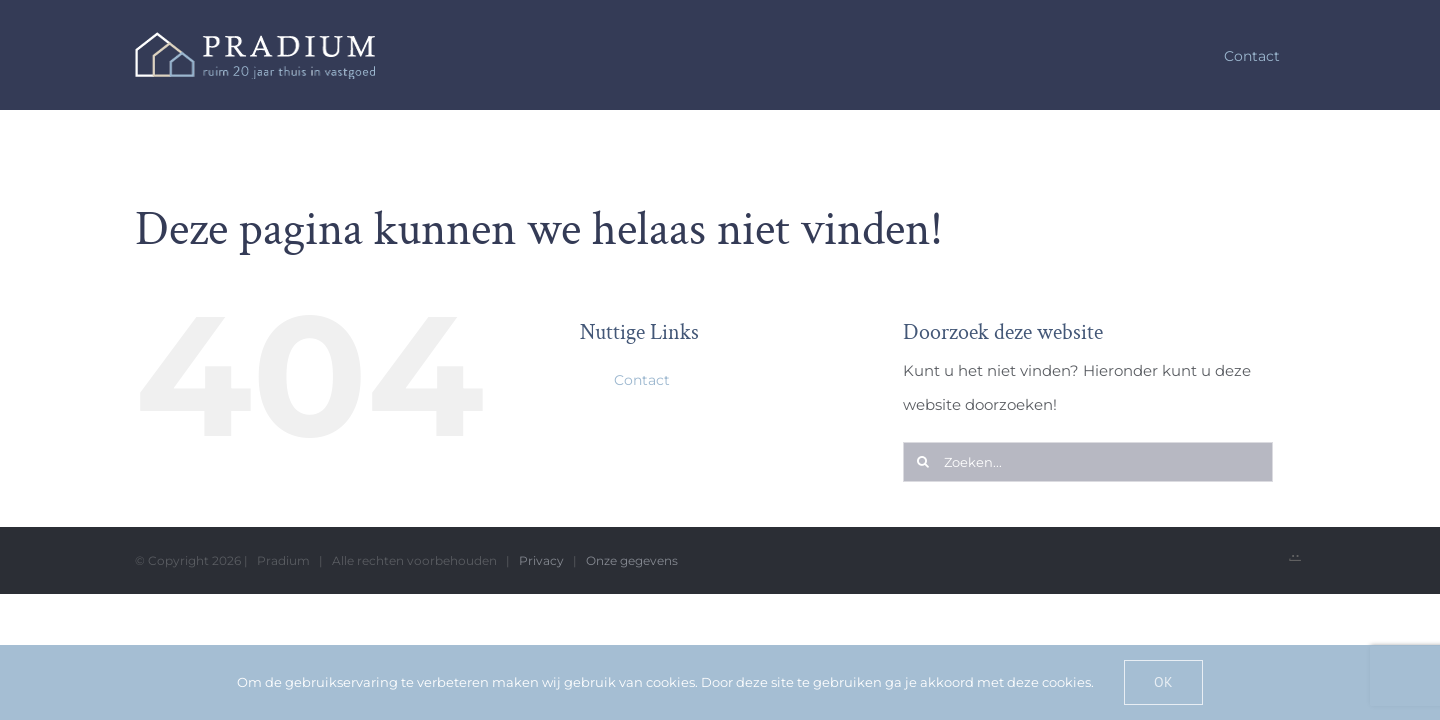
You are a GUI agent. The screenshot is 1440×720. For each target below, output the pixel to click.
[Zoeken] (923, 462)
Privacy (541, 560)
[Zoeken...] (1088, 462)
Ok (1163, 682)
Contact (642, 380)
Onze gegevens (632, 560)
